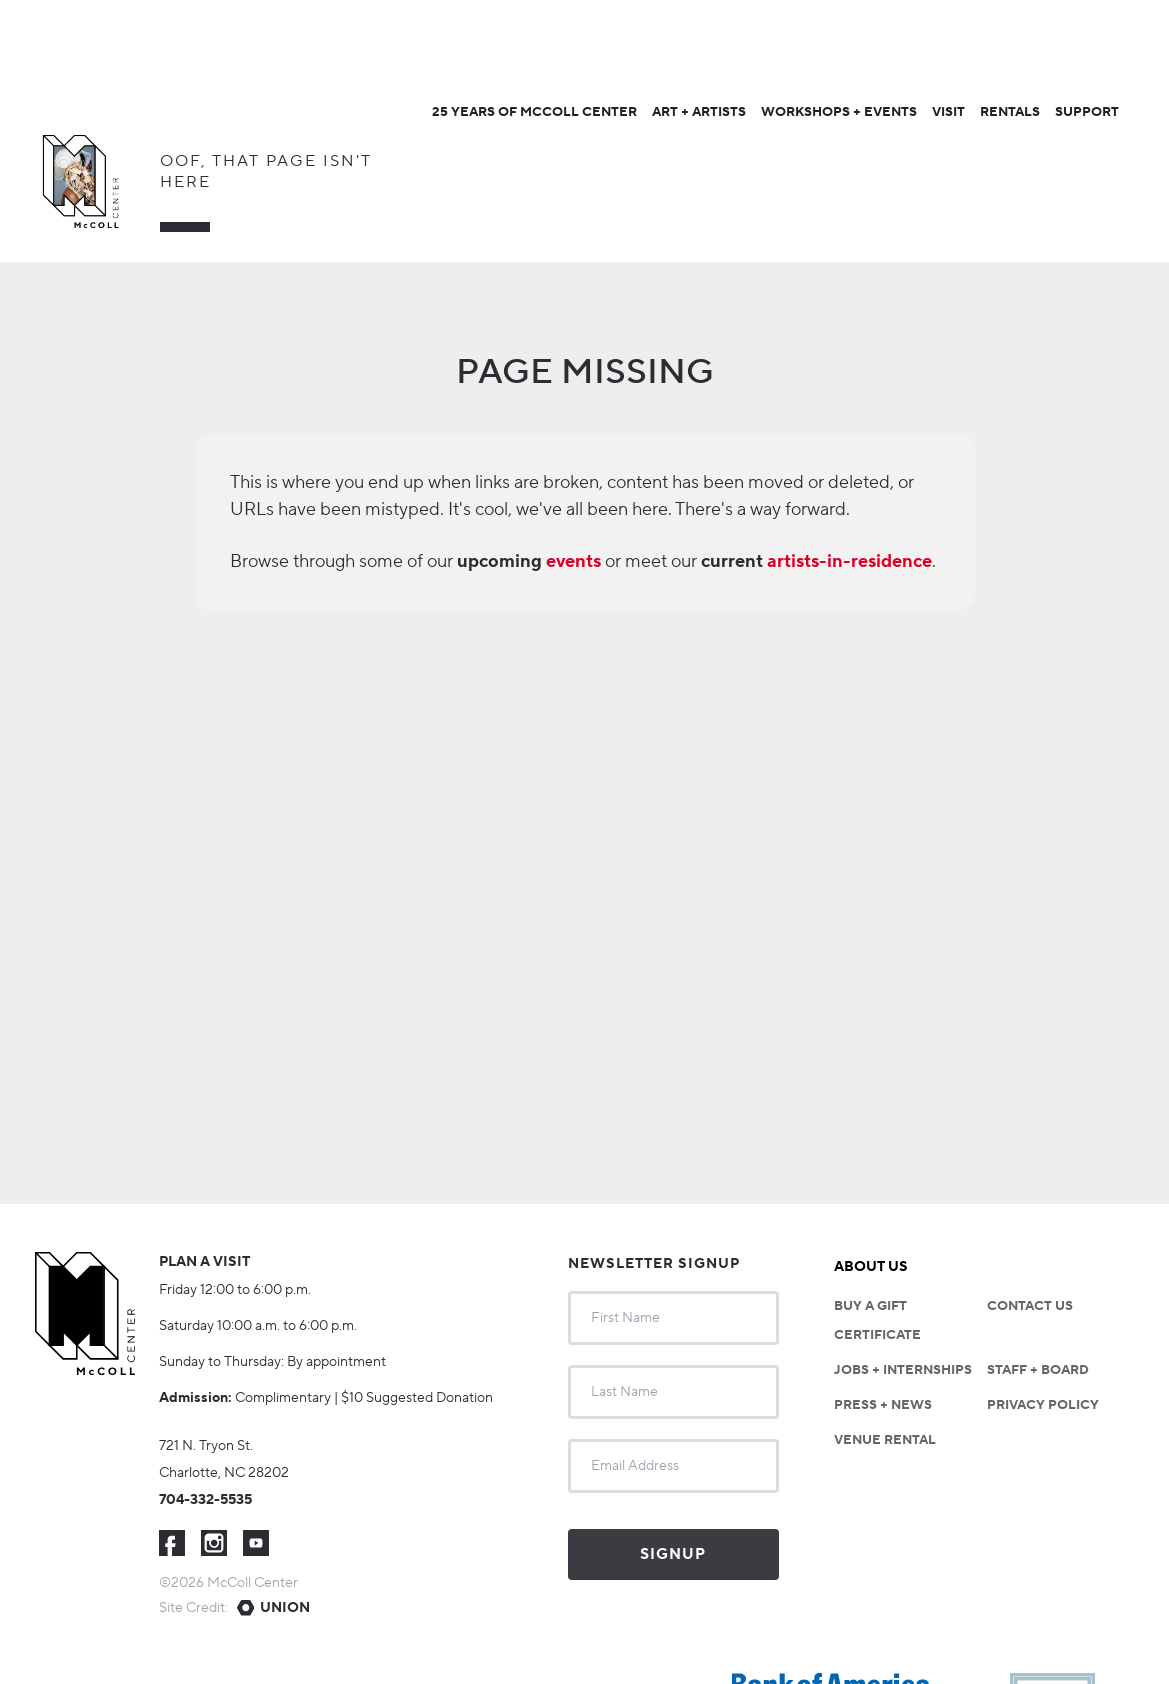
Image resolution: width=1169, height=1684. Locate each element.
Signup (673, 1554)
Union (285, 1608)
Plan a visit (204, 1262)
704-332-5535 (205, 1500)
